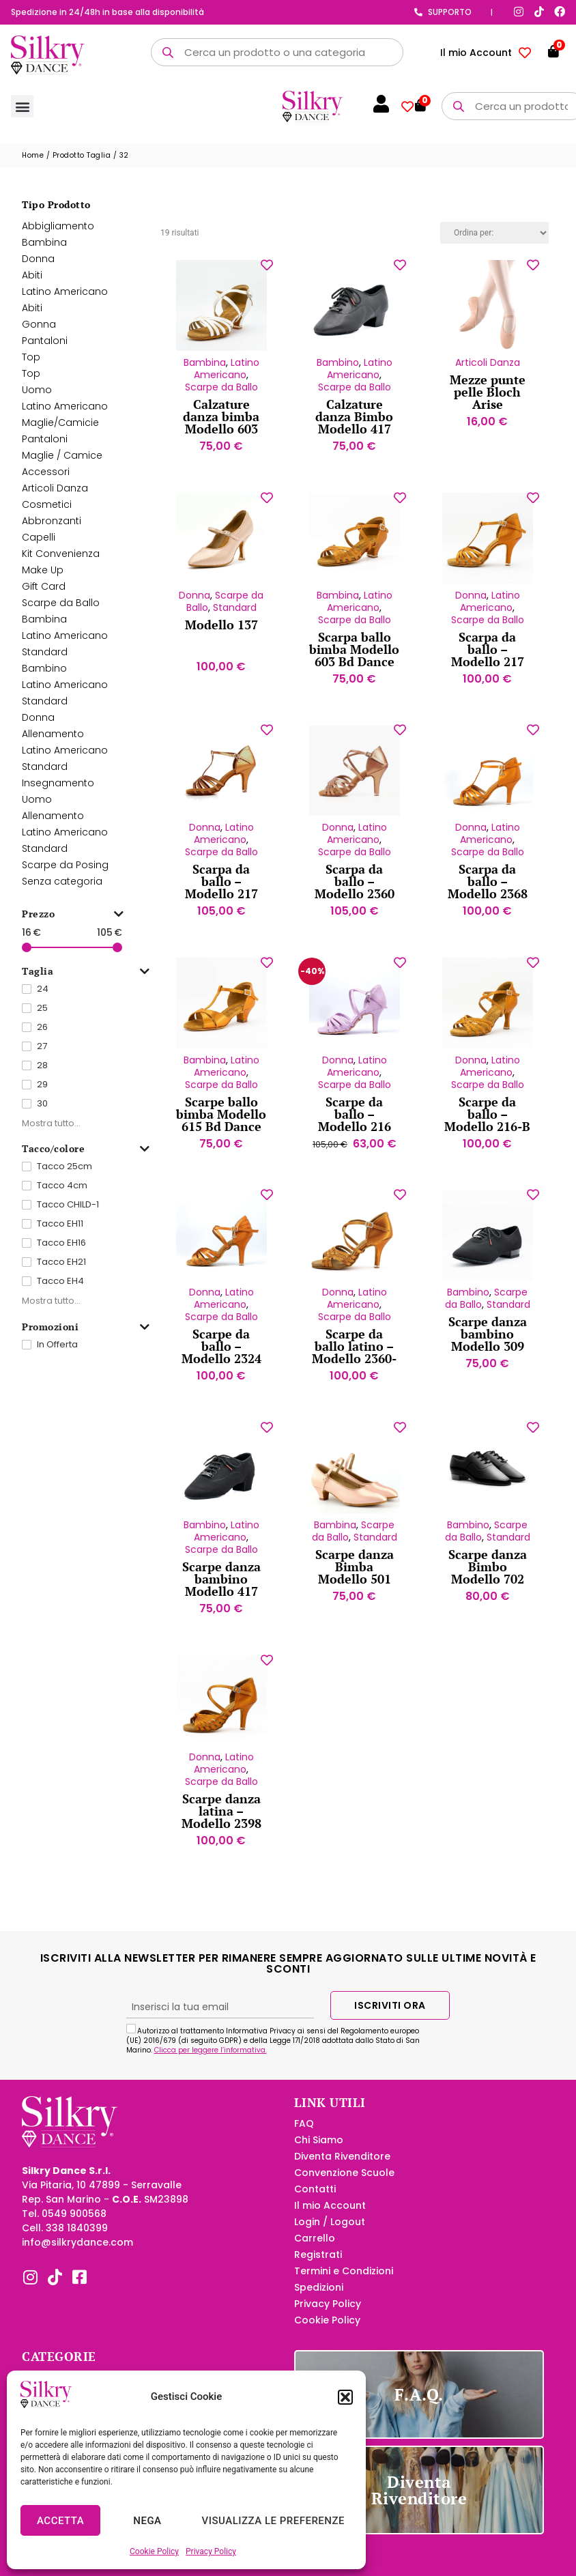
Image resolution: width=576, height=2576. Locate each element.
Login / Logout (329, 2230)
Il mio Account (476, 52)
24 (42, 996)
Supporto (450, 12)
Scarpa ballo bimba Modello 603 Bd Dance (354, 657)
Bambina (44, 250)
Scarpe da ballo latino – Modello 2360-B (354, 1360)
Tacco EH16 (61, 1250)
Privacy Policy (211, 2551)
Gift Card (44, 594)
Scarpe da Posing (65, 873)
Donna (38, 267)
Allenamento (53, 742)
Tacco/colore (85, 1157)
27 (42, 1054)
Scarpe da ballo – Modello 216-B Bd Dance (487, 1128)
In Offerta (57, 1352)
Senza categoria (62, 889)
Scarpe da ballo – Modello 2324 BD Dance (221, 1360)
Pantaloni (45, 349)
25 (42, 1016)
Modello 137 (221, 633)
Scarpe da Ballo (61, 611)
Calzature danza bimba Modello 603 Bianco (221, 430)
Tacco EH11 (60, 1231)
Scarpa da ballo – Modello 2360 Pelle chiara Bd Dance (354, 901)
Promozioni (85, 1335)
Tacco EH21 (61, 1269)
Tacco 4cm (62, 1193)
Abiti (32, 283)
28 (42, 1073)
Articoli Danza (55, 496)
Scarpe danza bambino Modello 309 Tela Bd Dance (487, 1348)
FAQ (304, 2131)
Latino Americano (65, 299)
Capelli (38, 545)
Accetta (60, 2521)
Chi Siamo (318, 2148)
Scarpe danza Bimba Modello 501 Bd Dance (354, 1580)
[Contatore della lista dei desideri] (525, 52)
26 (42, 1035)
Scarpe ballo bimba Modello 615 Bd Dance (221, 1122)
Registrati (318, 2263)
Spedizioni (318, 2295)
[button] (345, 2397)
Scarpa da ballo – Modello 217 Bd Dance (487, 663)
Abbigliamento (58, 234)
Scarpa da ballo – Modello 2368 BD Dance (488, 895)
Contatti (315, 2197)
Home (33, 163)
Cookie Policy (154, 2551)
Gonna (39, 332)
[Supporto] (418, 12)
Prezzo (73, 922)
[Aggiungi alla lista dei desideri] (267, 273)
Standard (45, 660)
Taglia (85, 980)
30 (42, 1111)
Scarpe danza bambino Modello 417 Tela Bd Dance (221, 1593)
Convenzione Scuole (344, 2181)
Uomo (37, 398)
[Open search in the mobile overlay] (277, 52)
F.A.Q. (419, 2403)
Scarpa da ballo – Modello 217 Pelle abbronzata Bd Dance (221, 908)
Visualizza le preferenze (273, 2521)
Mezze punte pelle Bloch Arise (487, 400)
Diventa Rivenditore (342, 2164)
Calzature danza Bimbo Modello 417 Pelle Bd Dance (354, 430)
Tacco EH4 (60, 1289)
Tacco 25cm (64, 1174)
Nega (147, 2521)
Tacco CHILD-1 (68, 1212)
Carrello (314, 2246)
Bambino (44, 676)
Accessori (46, 480)
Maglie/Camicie (60, 431)
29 (42, 1092)
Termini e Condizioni (343, 2279)
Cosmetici (47, 512)
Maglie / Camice (62, 463)
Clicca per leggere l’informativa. (210, 2058)
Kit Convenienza (61, 562)
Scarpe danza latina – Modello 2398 (221, 1819)
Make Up (42, 578)
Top (31, 365)
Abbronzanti (51, 529)
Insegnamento (58, 791)
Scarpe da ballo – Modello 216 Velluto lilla (354, 1128)
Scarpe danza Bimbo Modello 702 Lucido (487, 1580)
